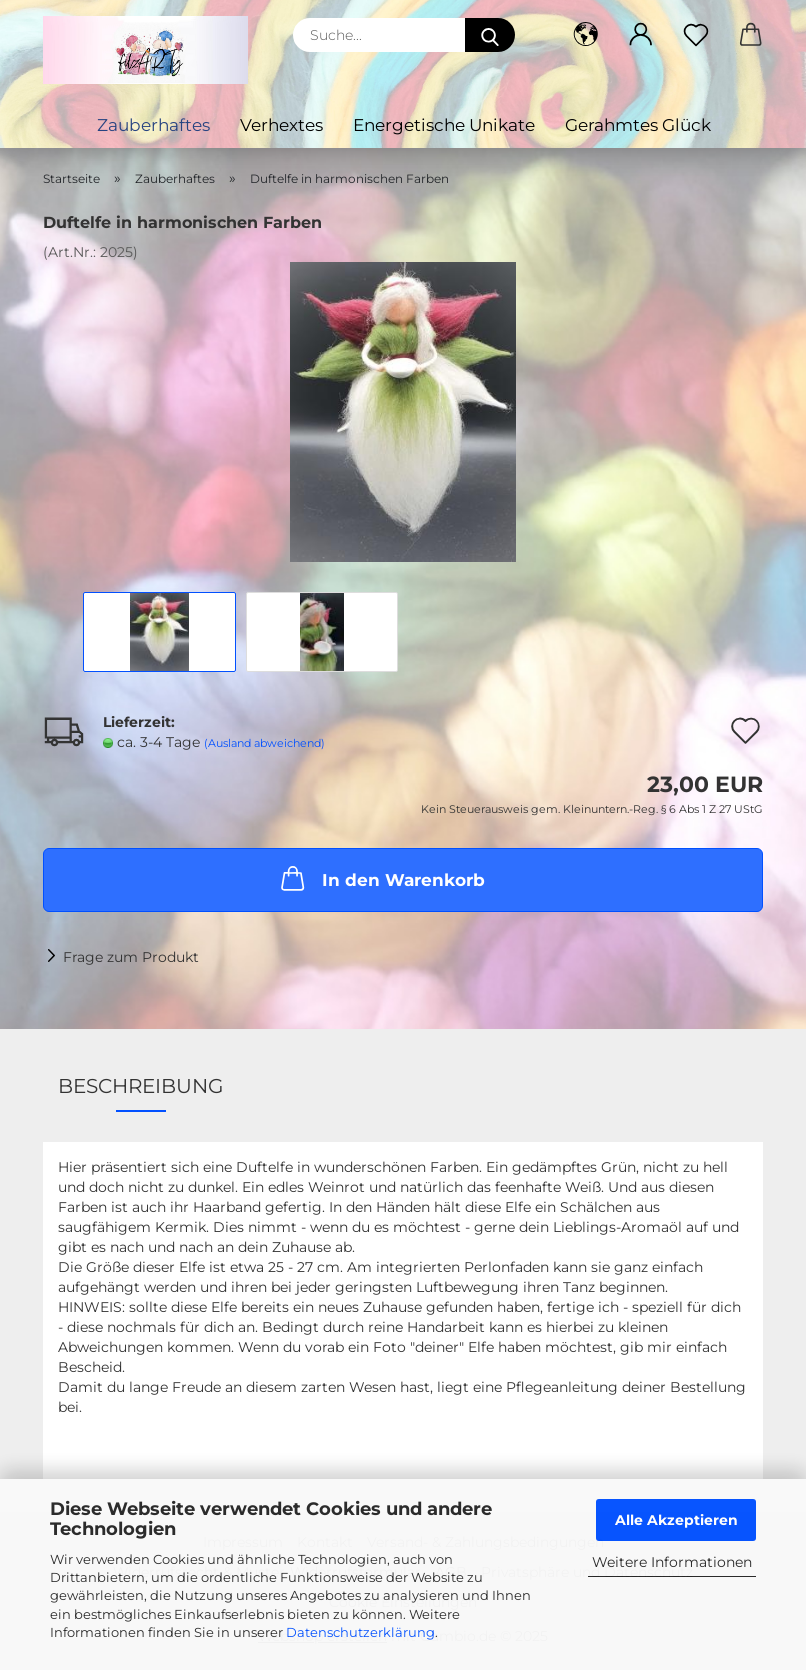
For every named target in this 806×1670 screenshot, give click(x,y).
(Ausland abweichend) (264, 743)
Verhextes (281, 125)
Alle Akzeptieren (676, 1520)
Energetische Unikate (444, 125)
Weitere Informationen (672, 1562)
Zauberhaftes (153, 125)
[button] (585, 35)
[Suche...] (490, 35)
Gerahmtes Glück (638, 125)
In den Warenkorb (381, 878)
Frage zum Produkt (131, 957)
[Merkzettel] (695, 35)
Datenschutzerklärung (360, 1632)
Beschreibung (140, 1086)
